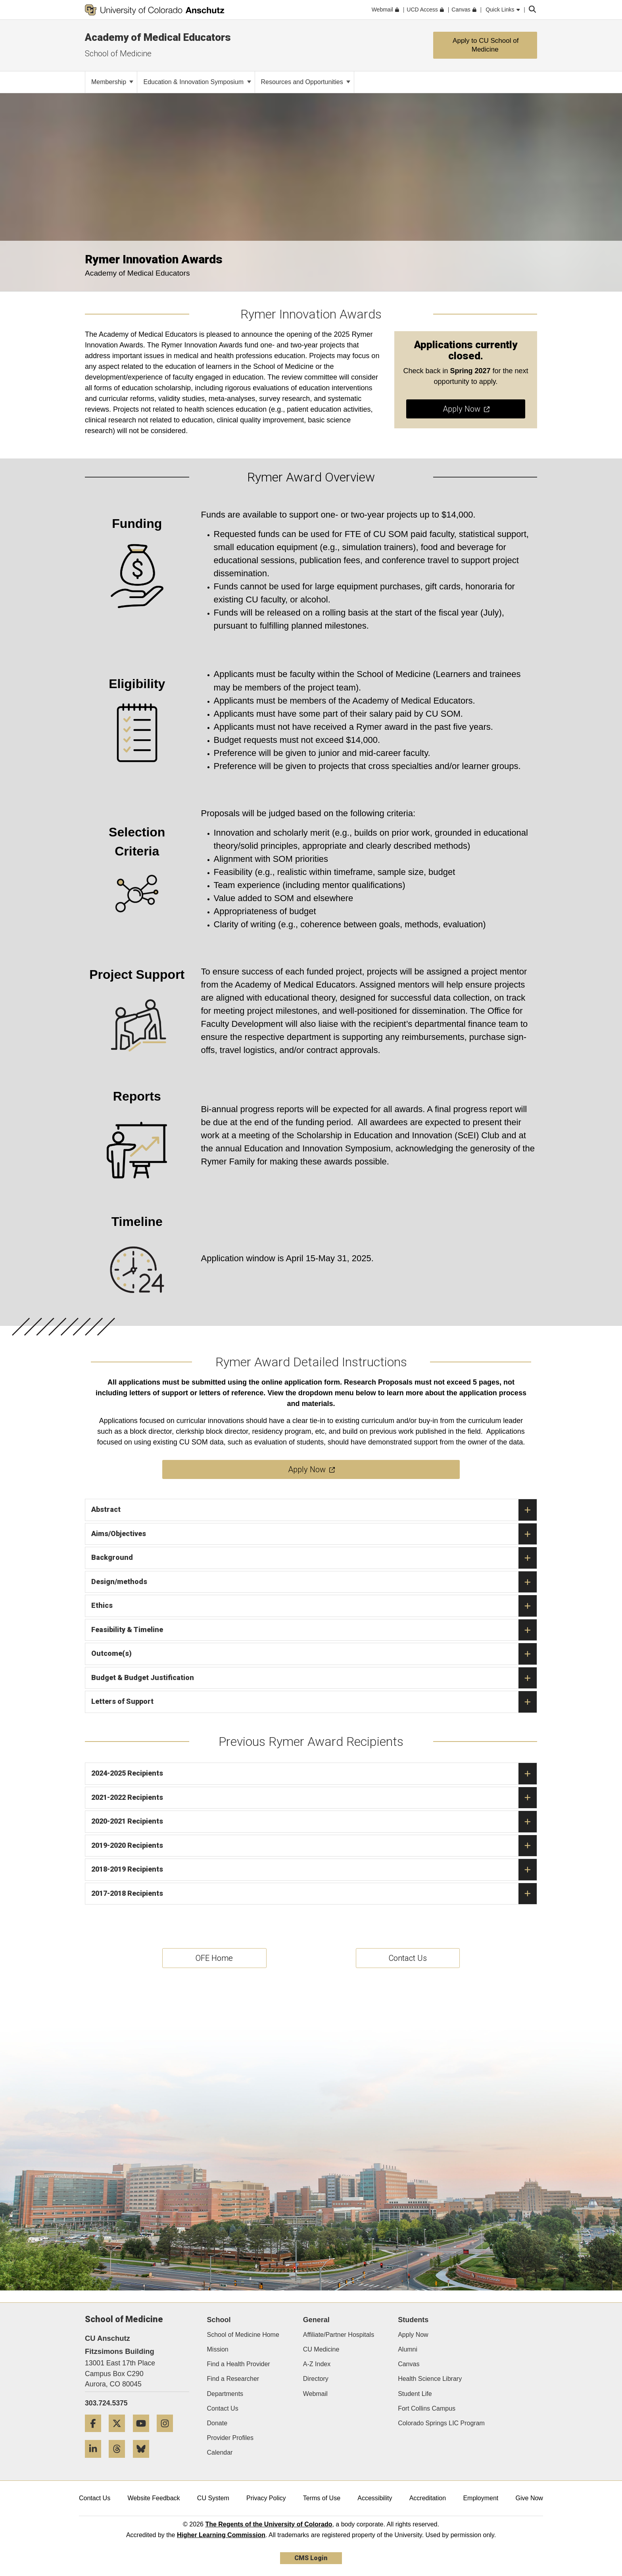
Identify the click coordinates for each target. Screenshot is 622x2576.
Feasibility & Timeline (314, 1630)
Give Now (529, 2498)
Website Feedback (153, 2498)
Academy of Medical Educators (158, 37)
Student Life (415, 2393)
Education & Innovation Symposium (197, 82)
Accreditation (427, 2498)
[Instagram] (168, 2435)
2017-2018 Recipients (314, 1894)
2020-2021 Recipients (314, 1821)
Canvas (408, 2364)
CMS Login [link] (310, 2558)
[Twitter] (120, 2435)
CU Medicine (321, 2349)
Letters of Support (314, 1702)
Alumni (407, 2349)
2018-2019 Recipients (314, 1869)
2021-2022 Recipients (314, 1798)
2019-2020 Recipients (314, 1846)
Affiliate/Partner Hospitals (338, 2334)
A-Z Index (316, 2364)
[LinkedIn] (96, 2460)
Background (314, 1558)
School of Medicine (118, 53)
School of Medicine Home (243, 2334)
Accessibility (374, 2498)
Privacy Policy (266, 2498)
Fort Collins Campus (426, 2408)
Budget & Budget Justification (314, 1678)
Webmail (315, 2393)
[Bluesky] (144, 2460)
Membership (112, 82)
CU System (213, 2498)
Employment (480, 2498)
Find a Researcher (233, 2378)
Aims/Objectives (314, 1534)
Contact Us (222, 2408)
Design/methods (314, 1582)
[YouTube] (144, 2435)
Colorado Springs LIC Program (441, 2423)
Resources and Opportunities (306, 82)
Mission (217, 2349)
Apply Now (413, 2334)
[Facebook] (96, 2435)
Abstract (314, 1510)
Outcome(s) (314, 1654)
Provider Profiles (230, 2437)
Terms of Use (321, 2498)
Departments (225, 2393)
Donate (217, 2423)
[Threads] (120, 2460)
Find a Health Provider (238, 2364)
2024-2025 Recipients (314, 1773)
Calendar (220, 2452)
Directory (315, 2378)
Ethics (314, 1606)
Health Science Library (430, 2378)
